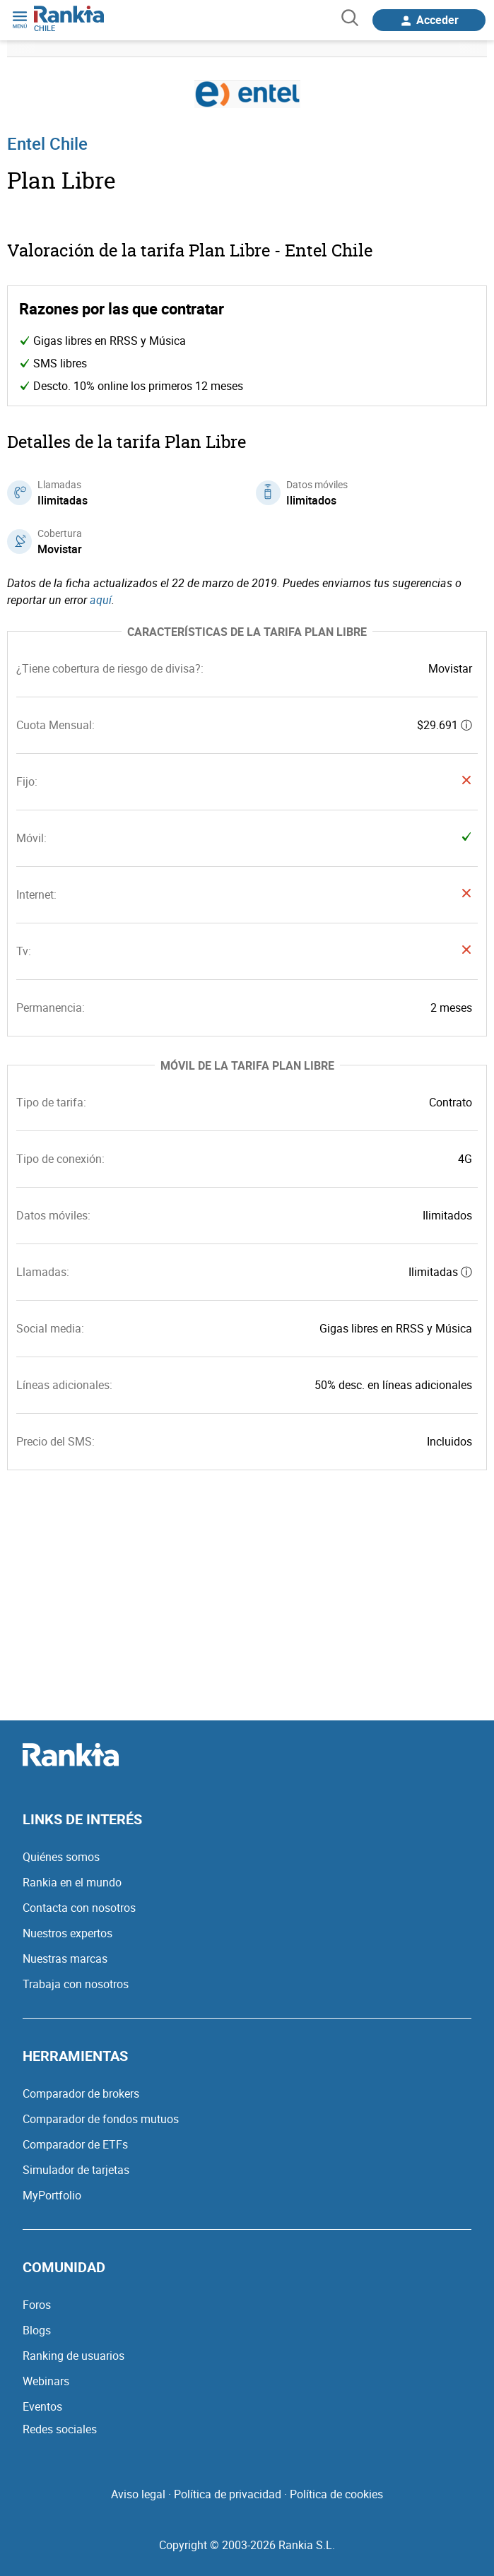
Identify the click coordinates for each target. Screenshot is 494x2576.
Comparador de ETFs (75, 2144)
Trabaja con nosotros (76, 1984)
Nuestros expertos (67, 1933)
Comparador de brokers (81, 2093)
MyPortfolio (52, 2195)
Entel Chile (47, 143)
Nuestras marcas (65, 1958)
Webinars (46, 2381)
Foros (37, 2304)
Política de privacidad (227, 2494)
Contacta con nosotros (79, 1907)
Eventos (42, 2406)
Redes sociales (60, 2429)
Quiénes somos (61, 1857)
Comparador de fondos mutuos (101, 2119)
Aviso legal (138, 2494)
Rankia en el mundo (72, 1882)
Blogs (37, 2330)
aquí (101, 600)
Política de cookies (336, 2494)
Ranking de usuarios (73, 2355)
